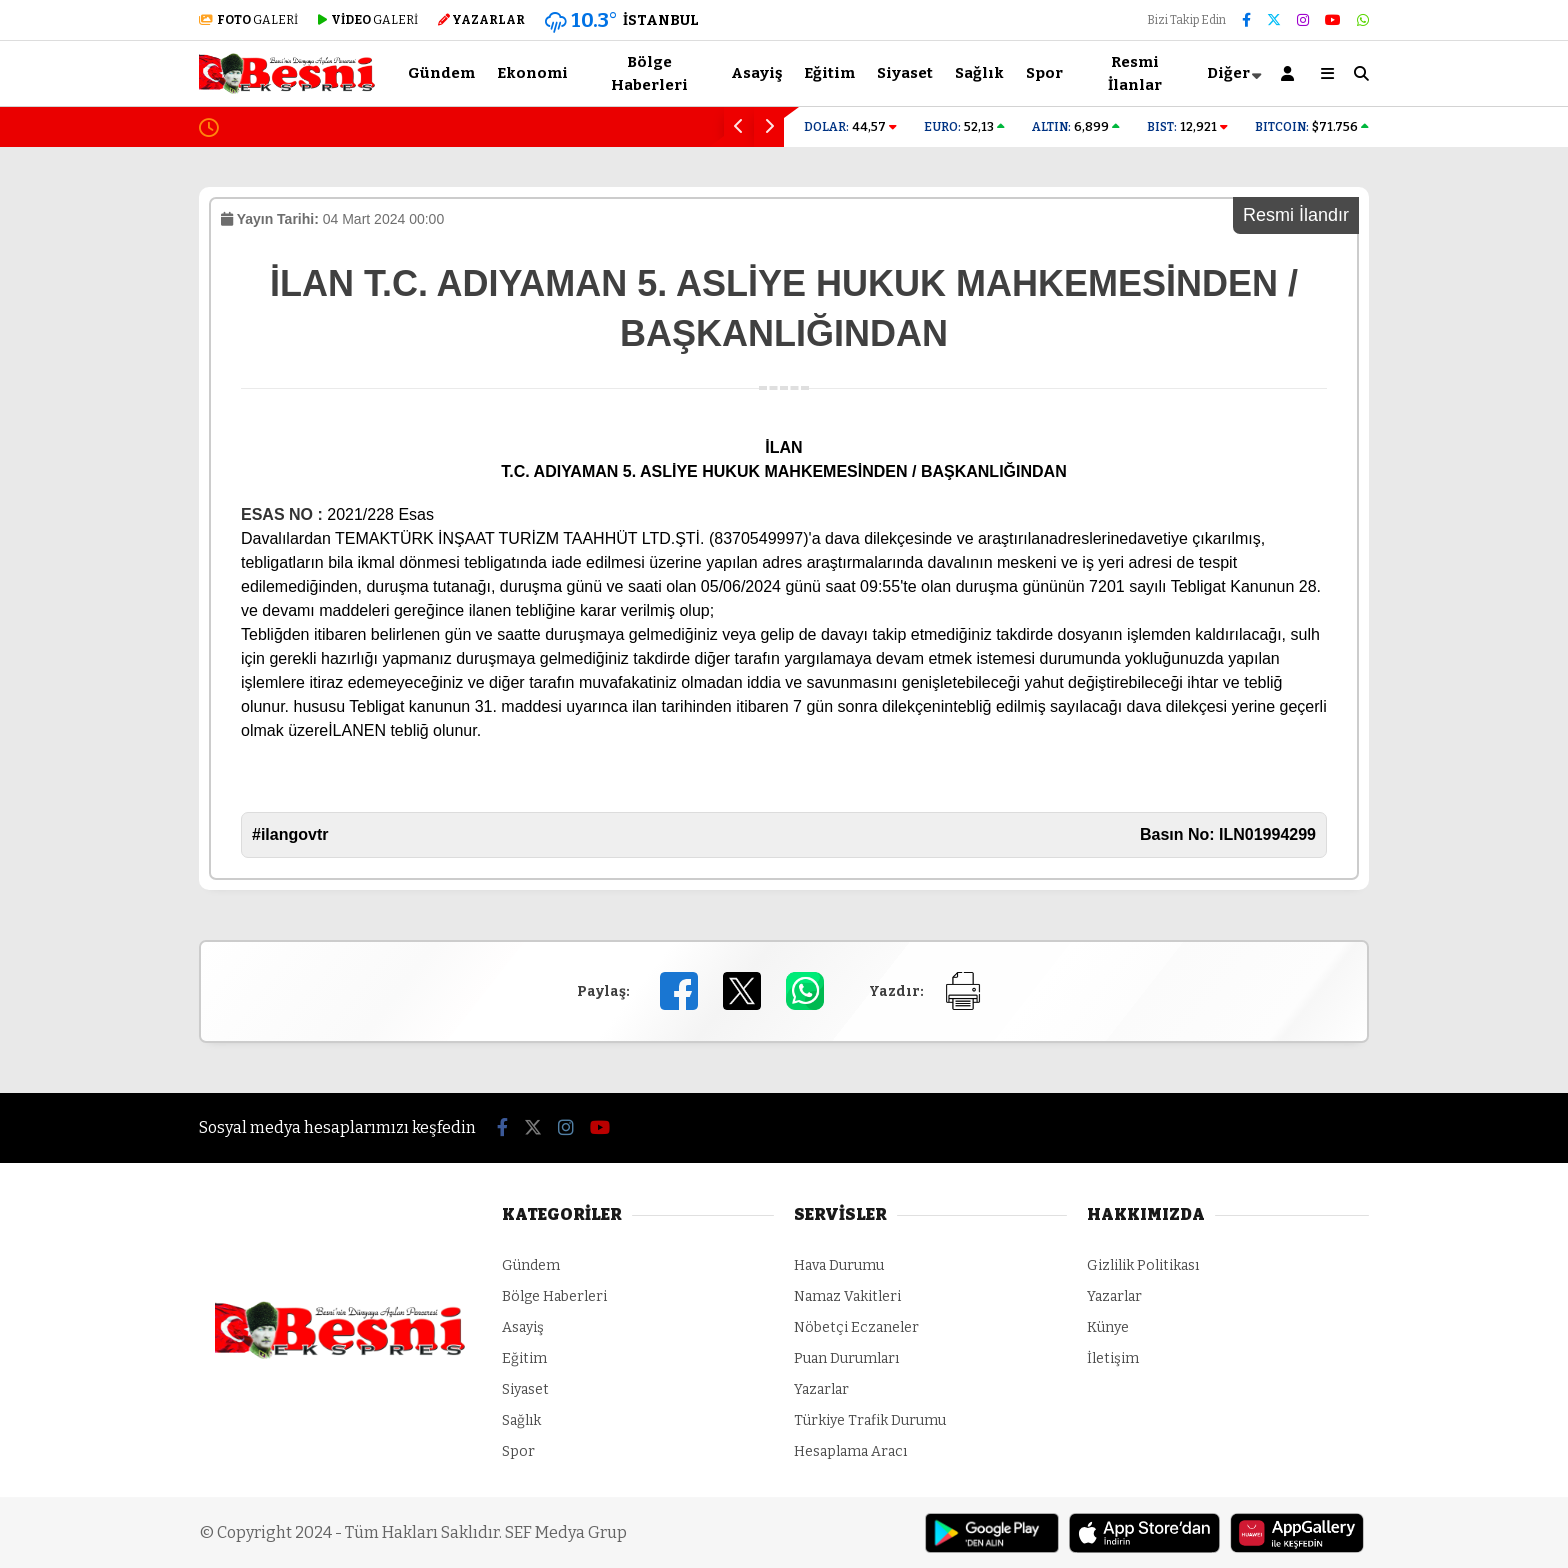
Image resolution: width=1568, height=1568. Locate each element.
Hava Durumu (839, 1265)
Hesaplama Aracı (850, 1451)
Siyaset (905, 73)
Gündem (441, 73)
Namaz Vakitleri (847, 1296)
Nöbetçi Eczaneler (856, 1327)
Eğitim (829, 73)
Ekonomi (532, 73)
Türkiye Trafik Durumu (870, 1420)
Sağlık (979, 73)
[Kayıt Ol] (1291, 73)
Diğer (1228, 73)
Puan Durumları (846, 1358)
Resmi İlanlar (1135, 73)
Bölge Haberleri (649, 73)
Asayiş (756, 73)
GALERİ (248, 20)
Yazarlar (821, 1389)
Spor (1044, 73)
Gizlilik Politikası (1143, 1265)
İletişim (1113, 1358)
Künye (1108, 1327)
